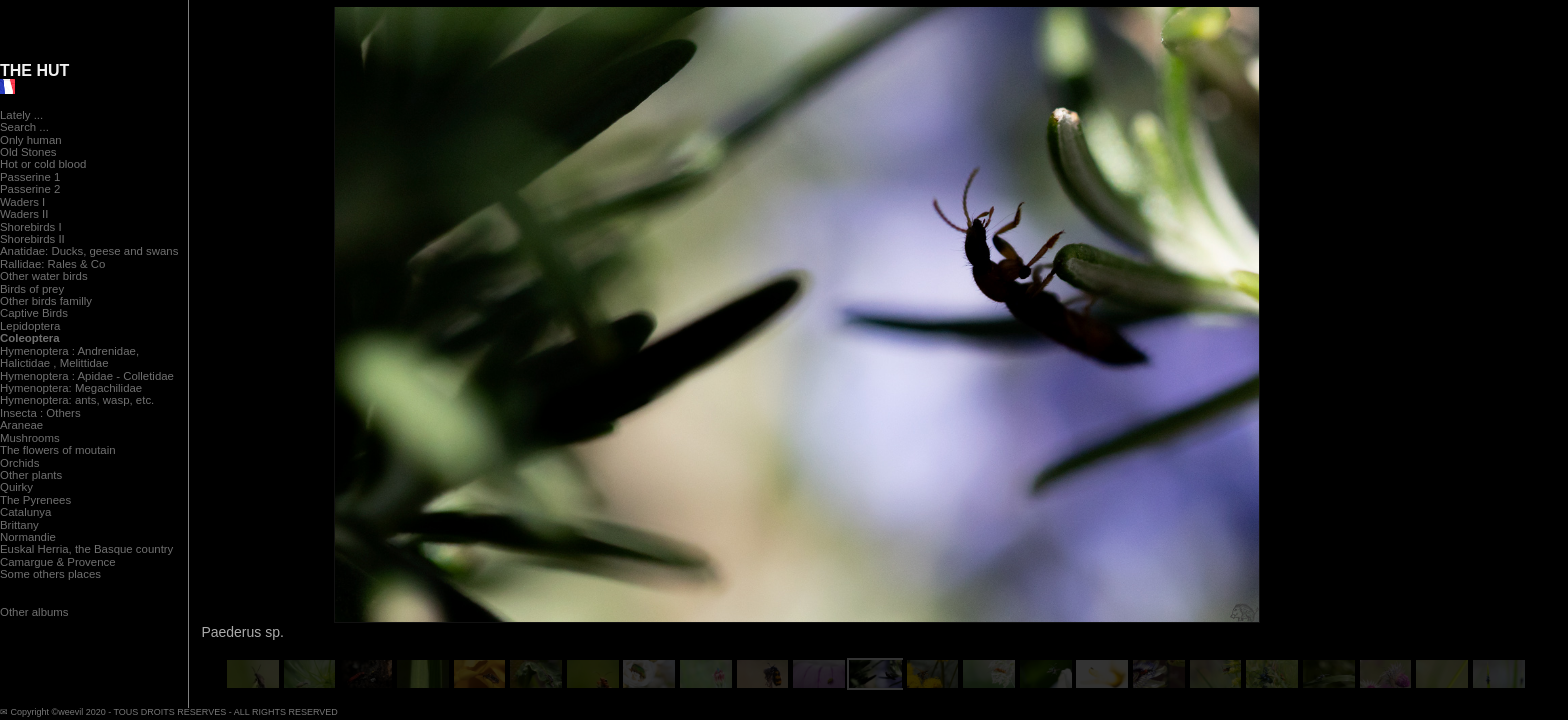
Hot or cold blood (43, 164)
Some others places (50, 574)
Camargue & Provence (58, 562)
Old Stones (28, 152)
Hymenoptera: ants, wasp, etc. (77, 400)
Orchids (19, 463)
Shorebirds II (32, 239)
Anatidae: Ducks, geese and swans (89, 251)
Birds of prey (32, 289)
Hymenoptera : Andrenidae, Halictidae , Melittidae (69, 357)
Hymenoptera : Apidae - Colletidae (87, 376)
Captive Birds (34, 313)
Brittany (19, 525)
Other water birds (44, 276)
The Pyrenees (35, 500)
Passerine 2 (30, 189)
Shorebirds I (31, 227)
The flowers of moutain (58, 450)
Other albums (34, 612)
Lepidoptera (30, 326)
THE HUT (34, 70)
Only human (31, 140)
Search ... (24, 127)
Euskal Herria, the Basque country (86, 549)
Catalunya (25, 512)
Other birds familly (46, 301)
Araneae (21, 425)
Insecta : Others (40, 413)
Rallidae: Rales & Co (52, 264)
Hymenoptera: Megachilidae (71, 388)
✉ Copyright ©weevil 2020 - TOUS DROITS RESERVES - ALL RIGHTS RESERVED (169, 712)
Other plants (31, 475)
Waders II (24, 214)
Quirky (16, 487)
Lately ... (21, 115)
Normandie (28, 537)
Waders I (22, 202)
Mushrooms (30, 438)
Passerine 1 (30, 177)
